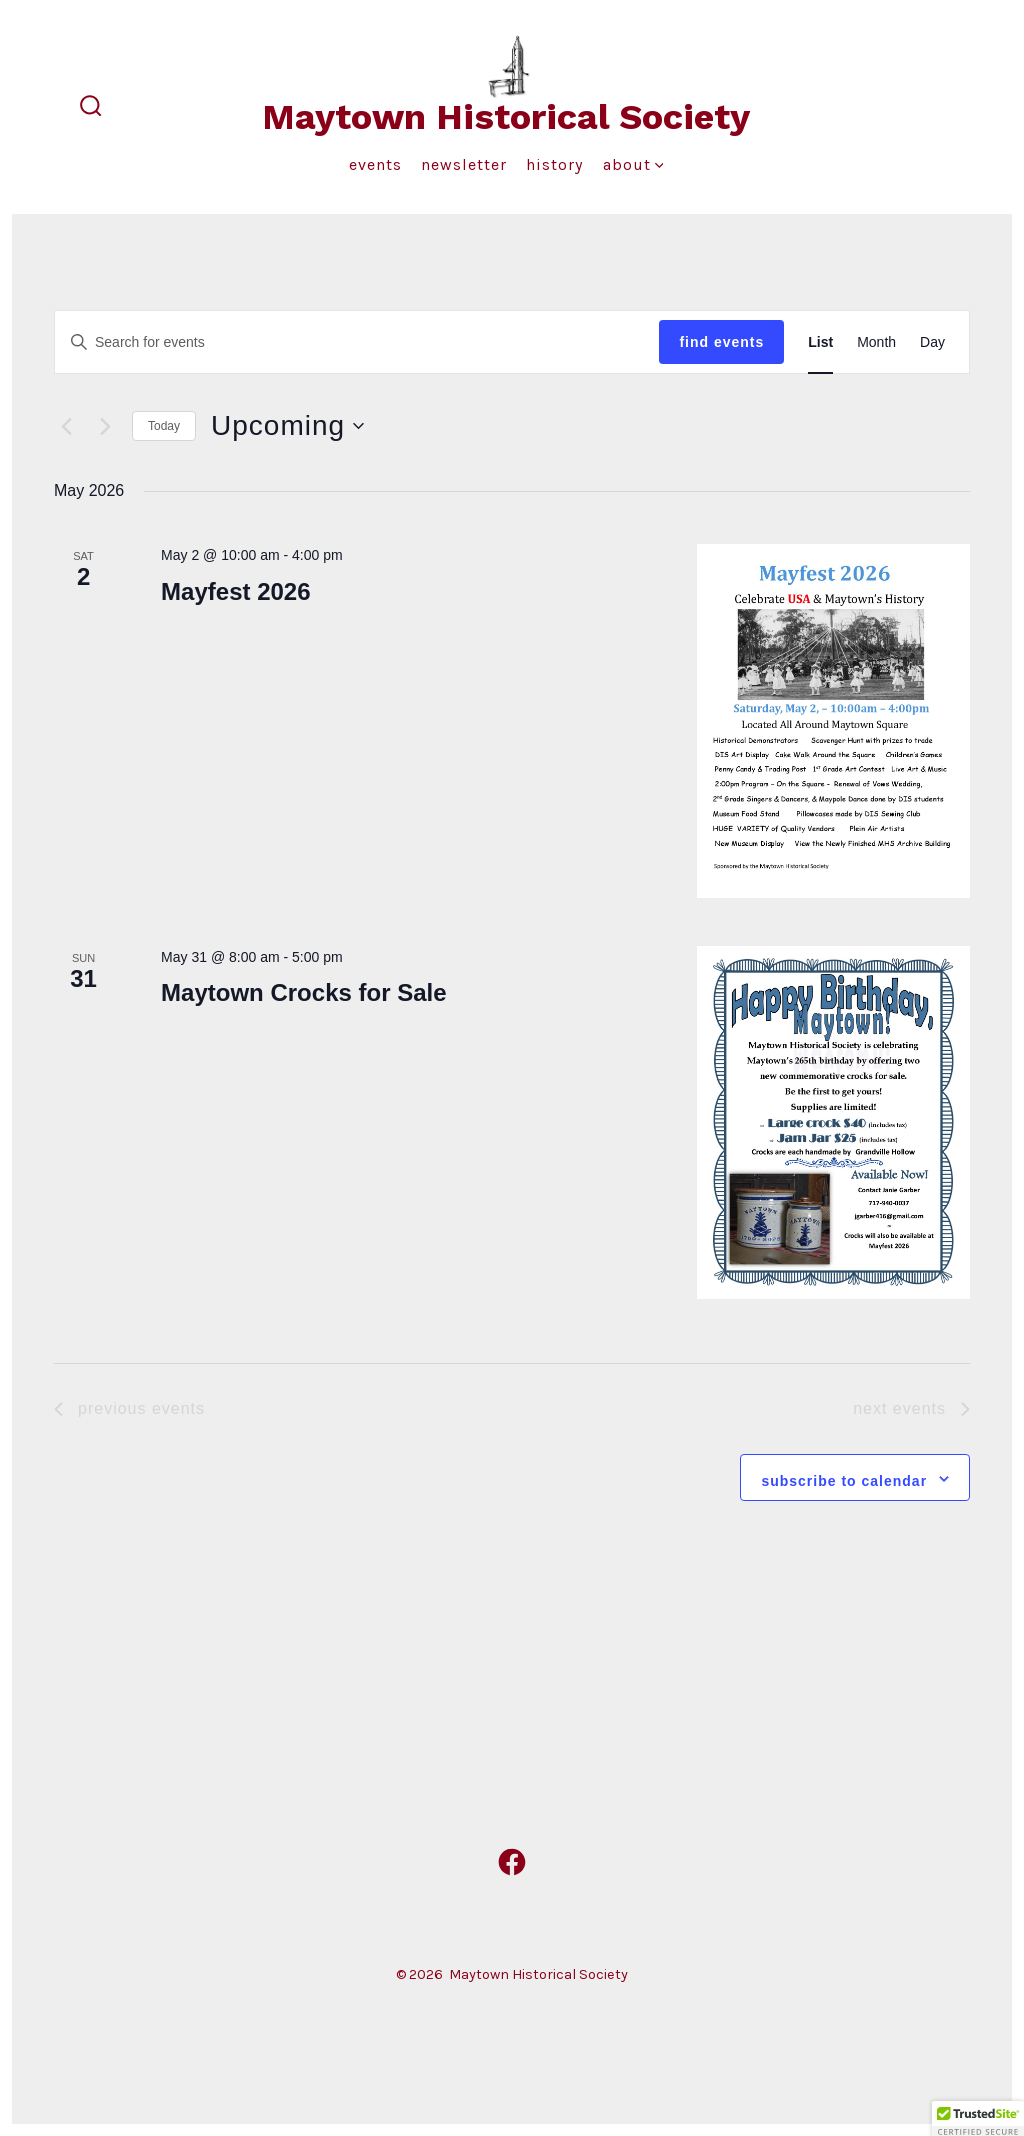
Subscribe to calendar (844, 1481)
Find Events (721, 342)
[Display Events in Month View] (876, 342)
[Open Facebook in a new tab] (512, 1862)
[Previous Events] (66, 426)
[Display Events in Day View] (932, 342)
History (554, 164)
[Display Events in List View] (820, 342)
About (633, 164)
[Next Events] (105, 426)
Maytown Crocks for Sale (303, 992)
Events (375, 164)
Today (164, 426)
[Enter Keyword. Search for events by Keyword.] (357, 342)
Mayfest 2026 (235, 591)
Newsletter (464, 164)
